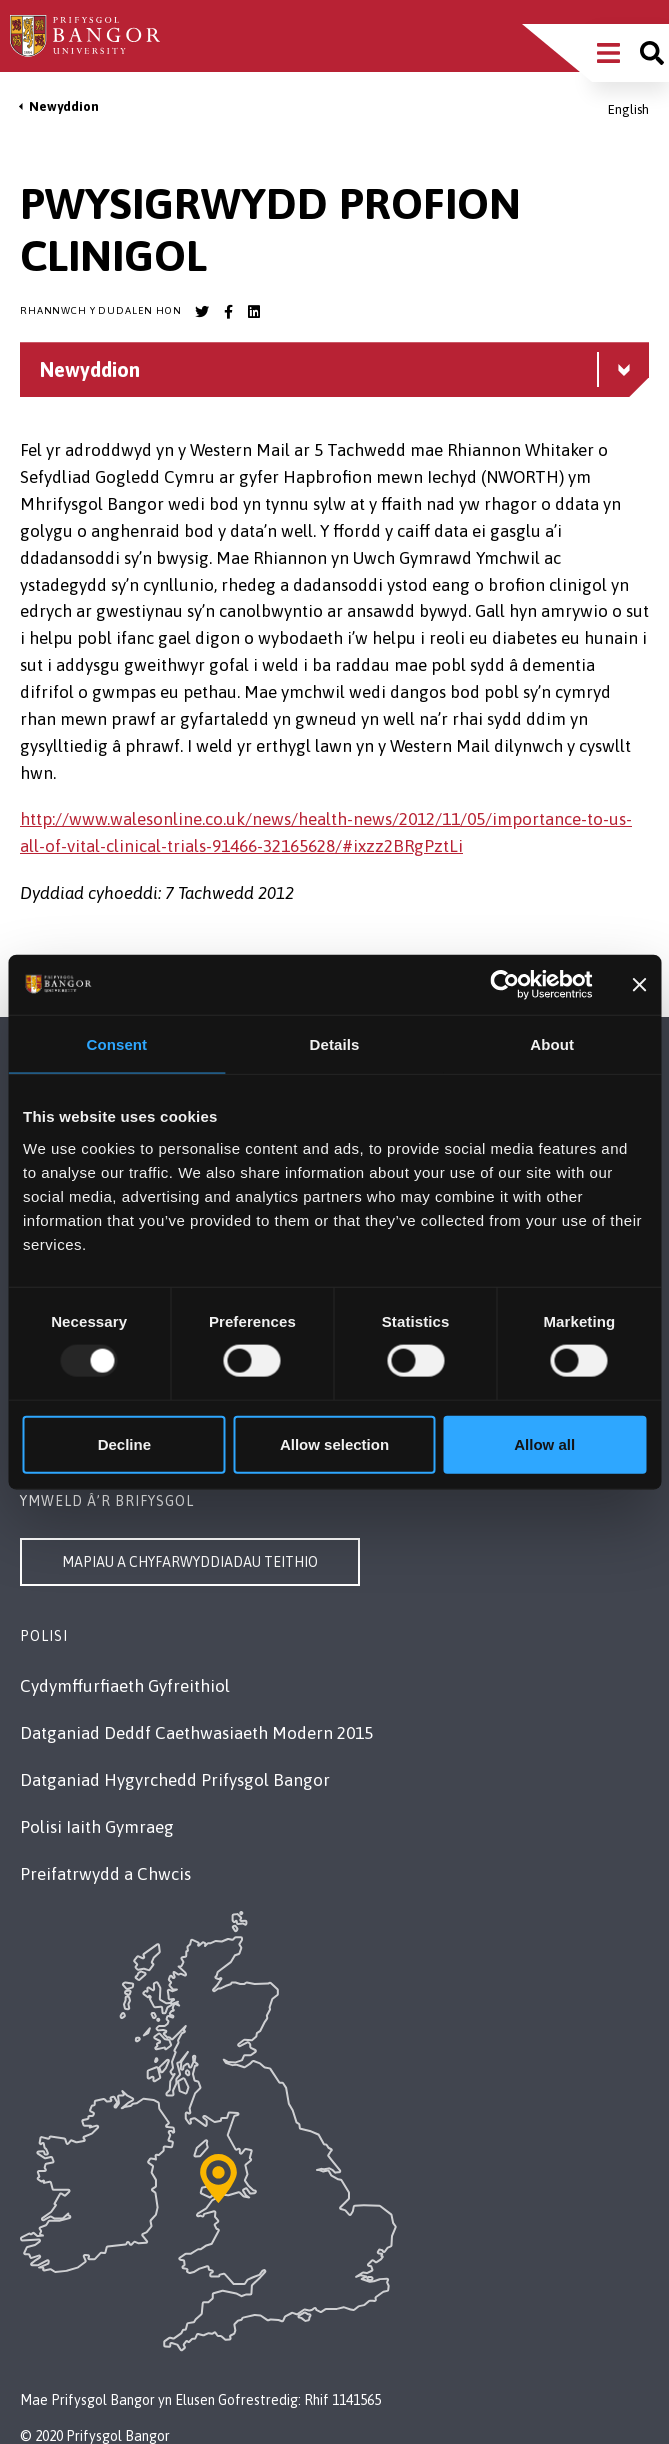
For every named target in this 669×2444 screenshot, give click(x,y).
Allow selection (334, 1443)
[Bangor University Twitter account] (202, 312)
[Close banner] (639, 985)
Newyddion (64, 106)
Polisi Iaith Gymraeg (97, 1827)
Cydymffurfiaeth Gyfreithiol (125, 1686)
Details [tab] (335, 1044)
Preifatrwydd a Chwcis (105, 1874)
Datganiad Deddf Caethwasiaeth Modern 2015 (196, 1733)
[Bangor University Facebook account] (228, 312)
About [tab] (552, 1044)
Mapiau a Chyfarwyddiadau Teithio (190, 1562)
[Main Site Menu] (608, 53)
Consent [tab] (116, 1044)
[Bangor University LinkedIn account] (254, 312)
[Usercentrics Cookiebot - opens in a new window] (505, 985)
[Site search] (652, 53)
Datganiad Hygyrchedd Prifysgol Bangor (175, 1780)
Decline (124, 1443)
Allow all (544, 1443)
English (628, 109)
